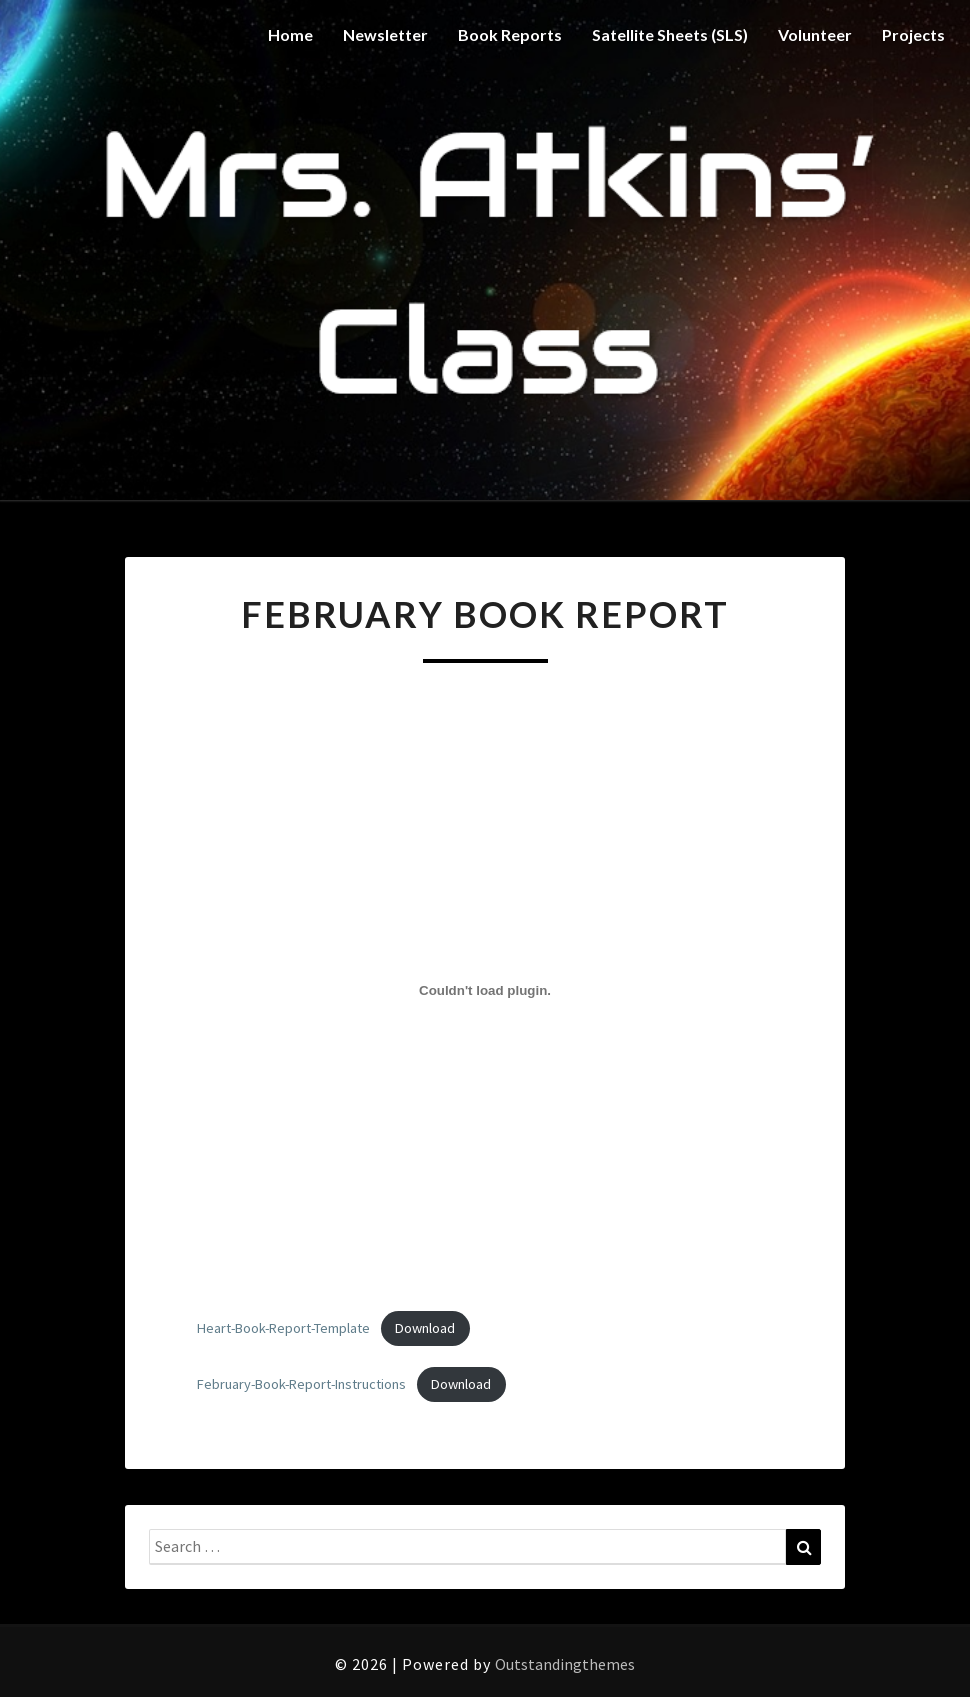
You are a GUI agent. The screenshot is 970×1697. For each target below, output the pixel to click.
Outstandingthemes (565, 1664)
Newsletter (385, 34)
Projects (913, 34)
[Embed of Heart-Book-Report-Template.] (485, 991)
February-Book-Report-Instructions (301, 1384)
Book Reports (510, 34)
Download (425, 1328)
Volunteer (815, 34)
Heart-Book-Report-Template (283, 1328)
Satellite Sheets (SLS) (670, 34)
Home (290, 34)
